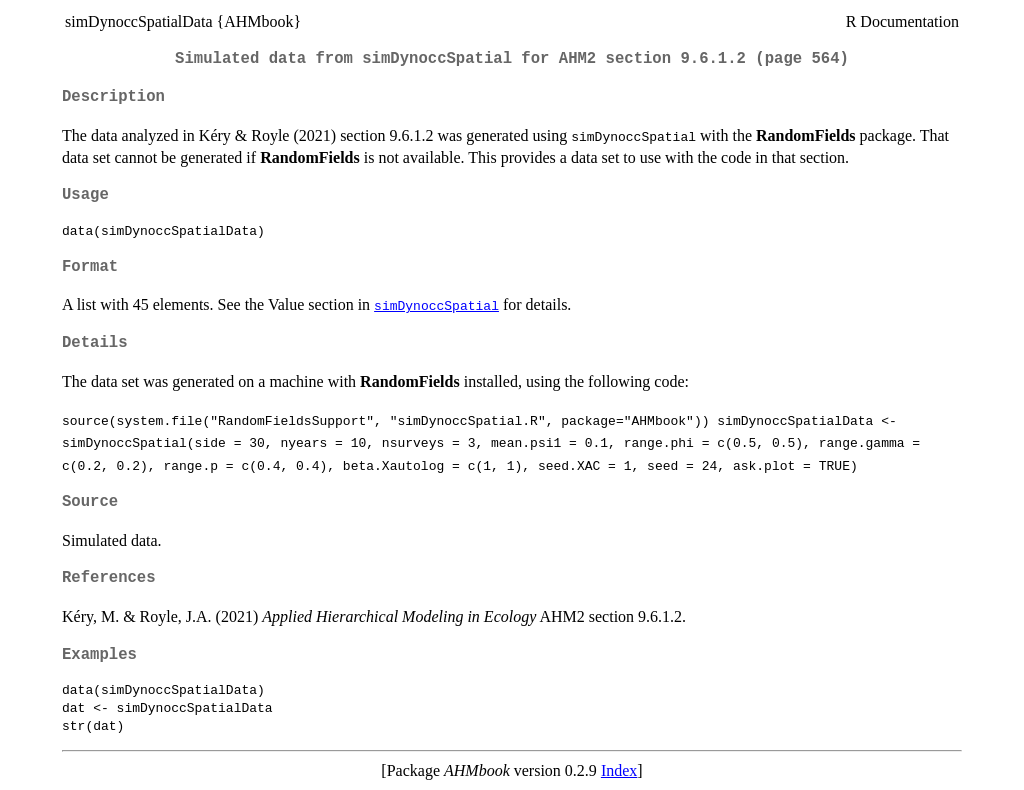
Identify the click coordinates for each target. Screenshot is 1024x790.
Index (619, 770)
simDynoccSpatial (436, 305)
